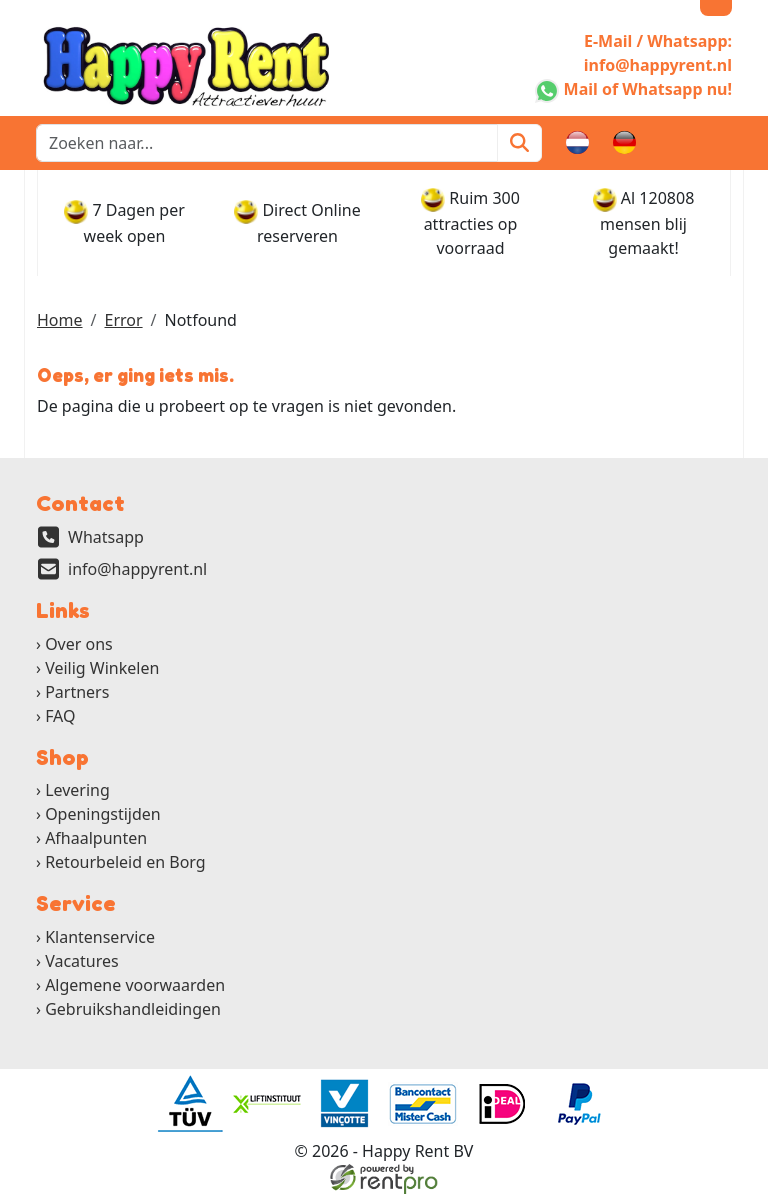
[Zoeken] (519, 143)
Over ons (79, 644)
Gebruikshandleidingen (133, 1009)
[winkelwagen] (672, 143)
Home (60, 320)
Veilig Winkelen (102, 668)
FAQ (60, 716)
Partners (77, 692)
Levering (77, 790)
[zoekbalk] (267, 143)
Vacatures (82, 961)
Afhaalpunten (96, 838)
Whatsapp (106, 537)
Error (123, 320)
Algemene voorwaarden (135, 985)
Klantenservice (100, 937)
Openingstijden (103, 814)
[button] (720, 143)
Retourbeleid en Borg (125, 862)
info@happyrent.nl (137, 569)
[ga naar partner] (189, 1104)
